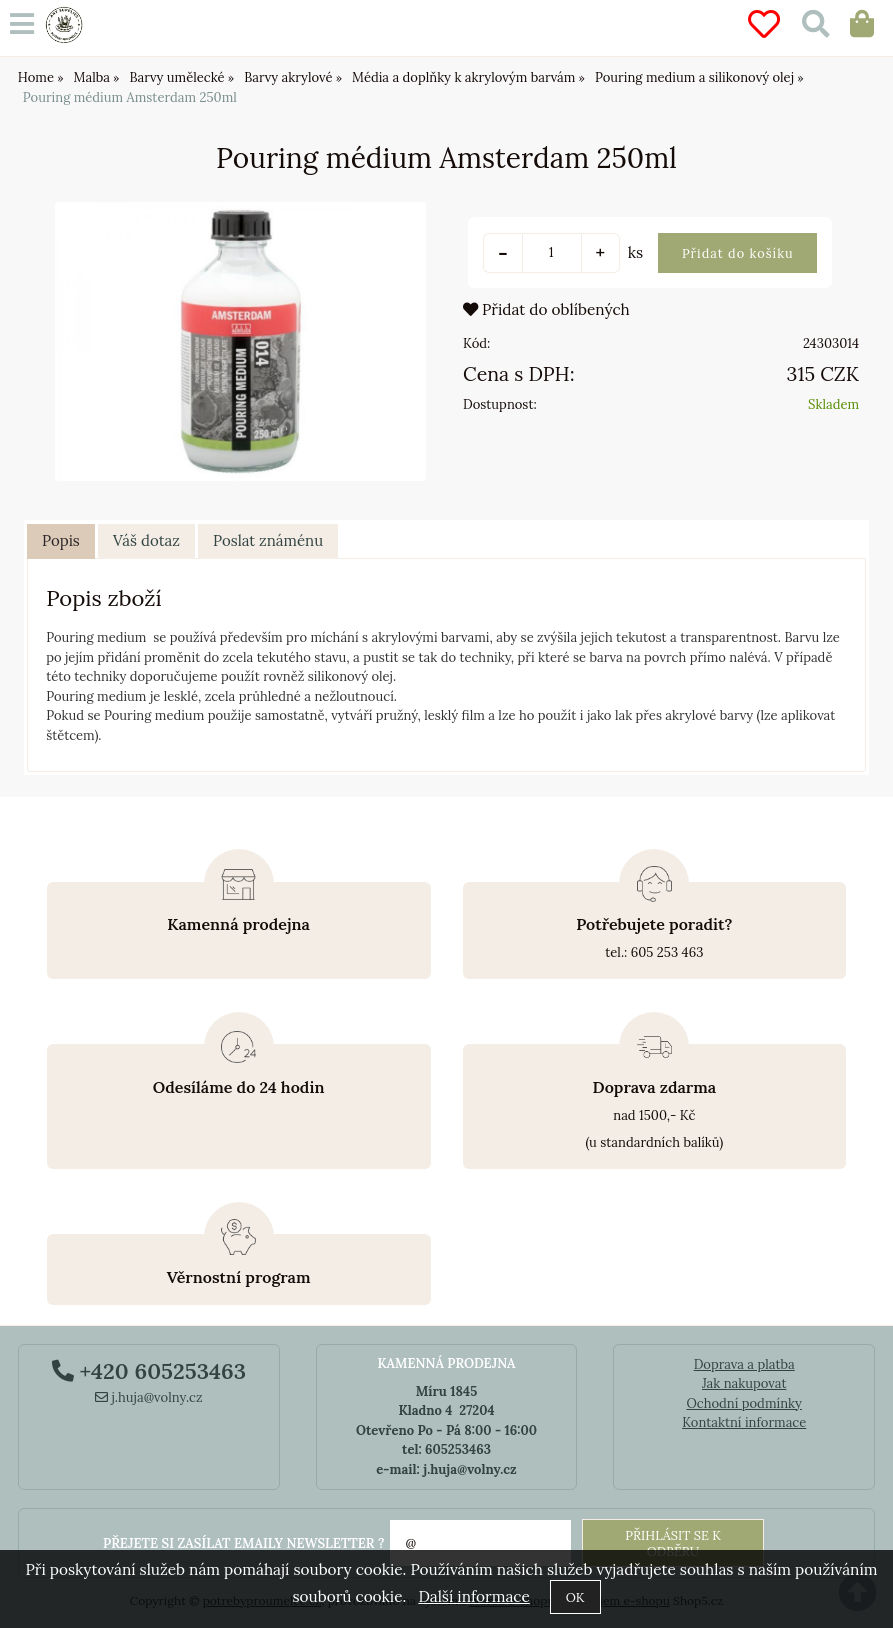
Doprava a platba (744, 1364)
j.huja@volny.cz (149, 1397)
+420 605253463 (149, 1371)
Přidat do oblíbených (546, 309)
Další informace (473, 1596)
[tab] (61, 542)
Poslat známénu (268, 540)
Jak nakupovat (744, 1383)
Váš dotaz (146, 540)
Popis (61, 540)
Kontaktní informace (744, 1422)
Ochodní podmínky (743, 1403)
